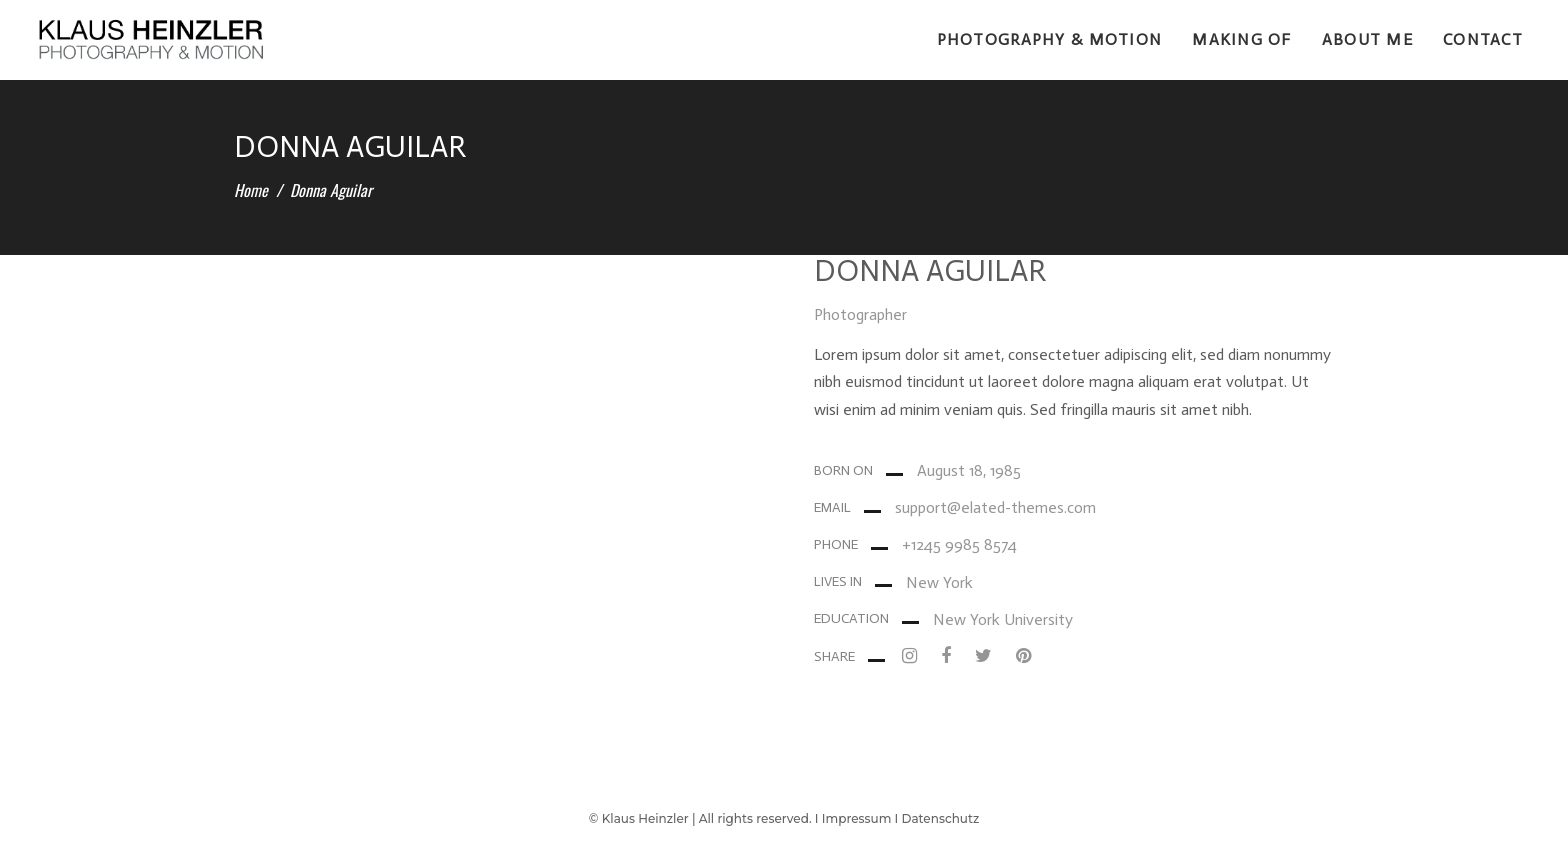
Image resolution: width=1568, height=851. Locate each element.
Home (251, 190)
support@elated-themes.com (995, 507)
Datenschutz (941, 818)
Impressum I (862, 818)
